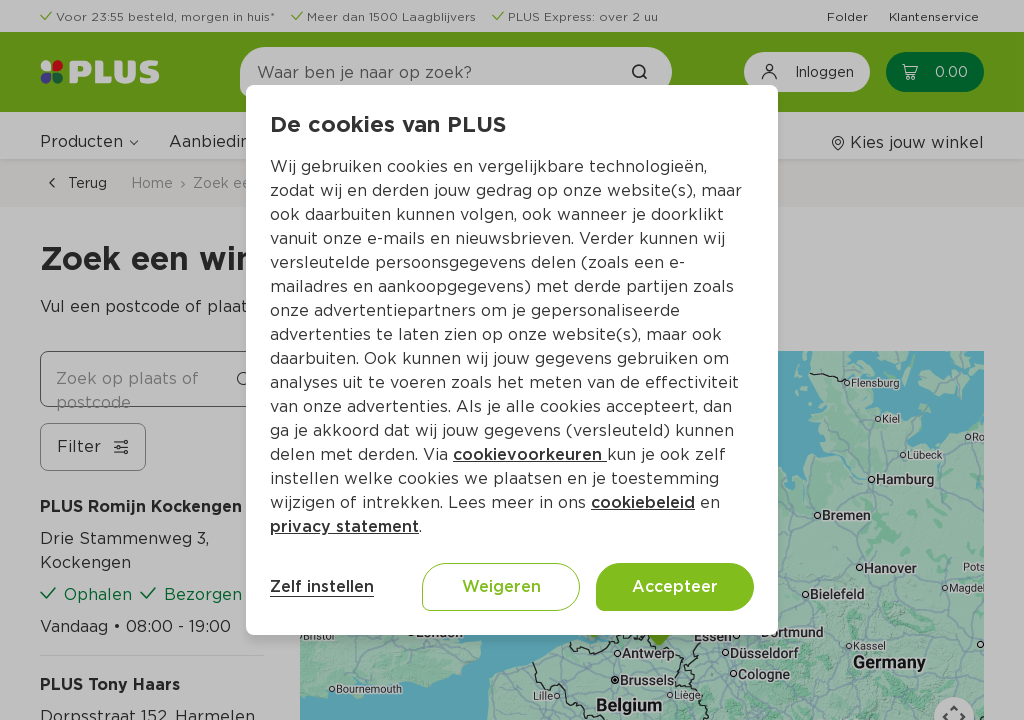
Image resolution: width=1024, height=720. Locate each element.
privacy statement (344, 526)
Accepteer (675, 586)
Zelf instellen (322, 586)
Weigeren (501, 586)
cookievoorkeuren (530, 454)
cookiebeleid (643, 502)
